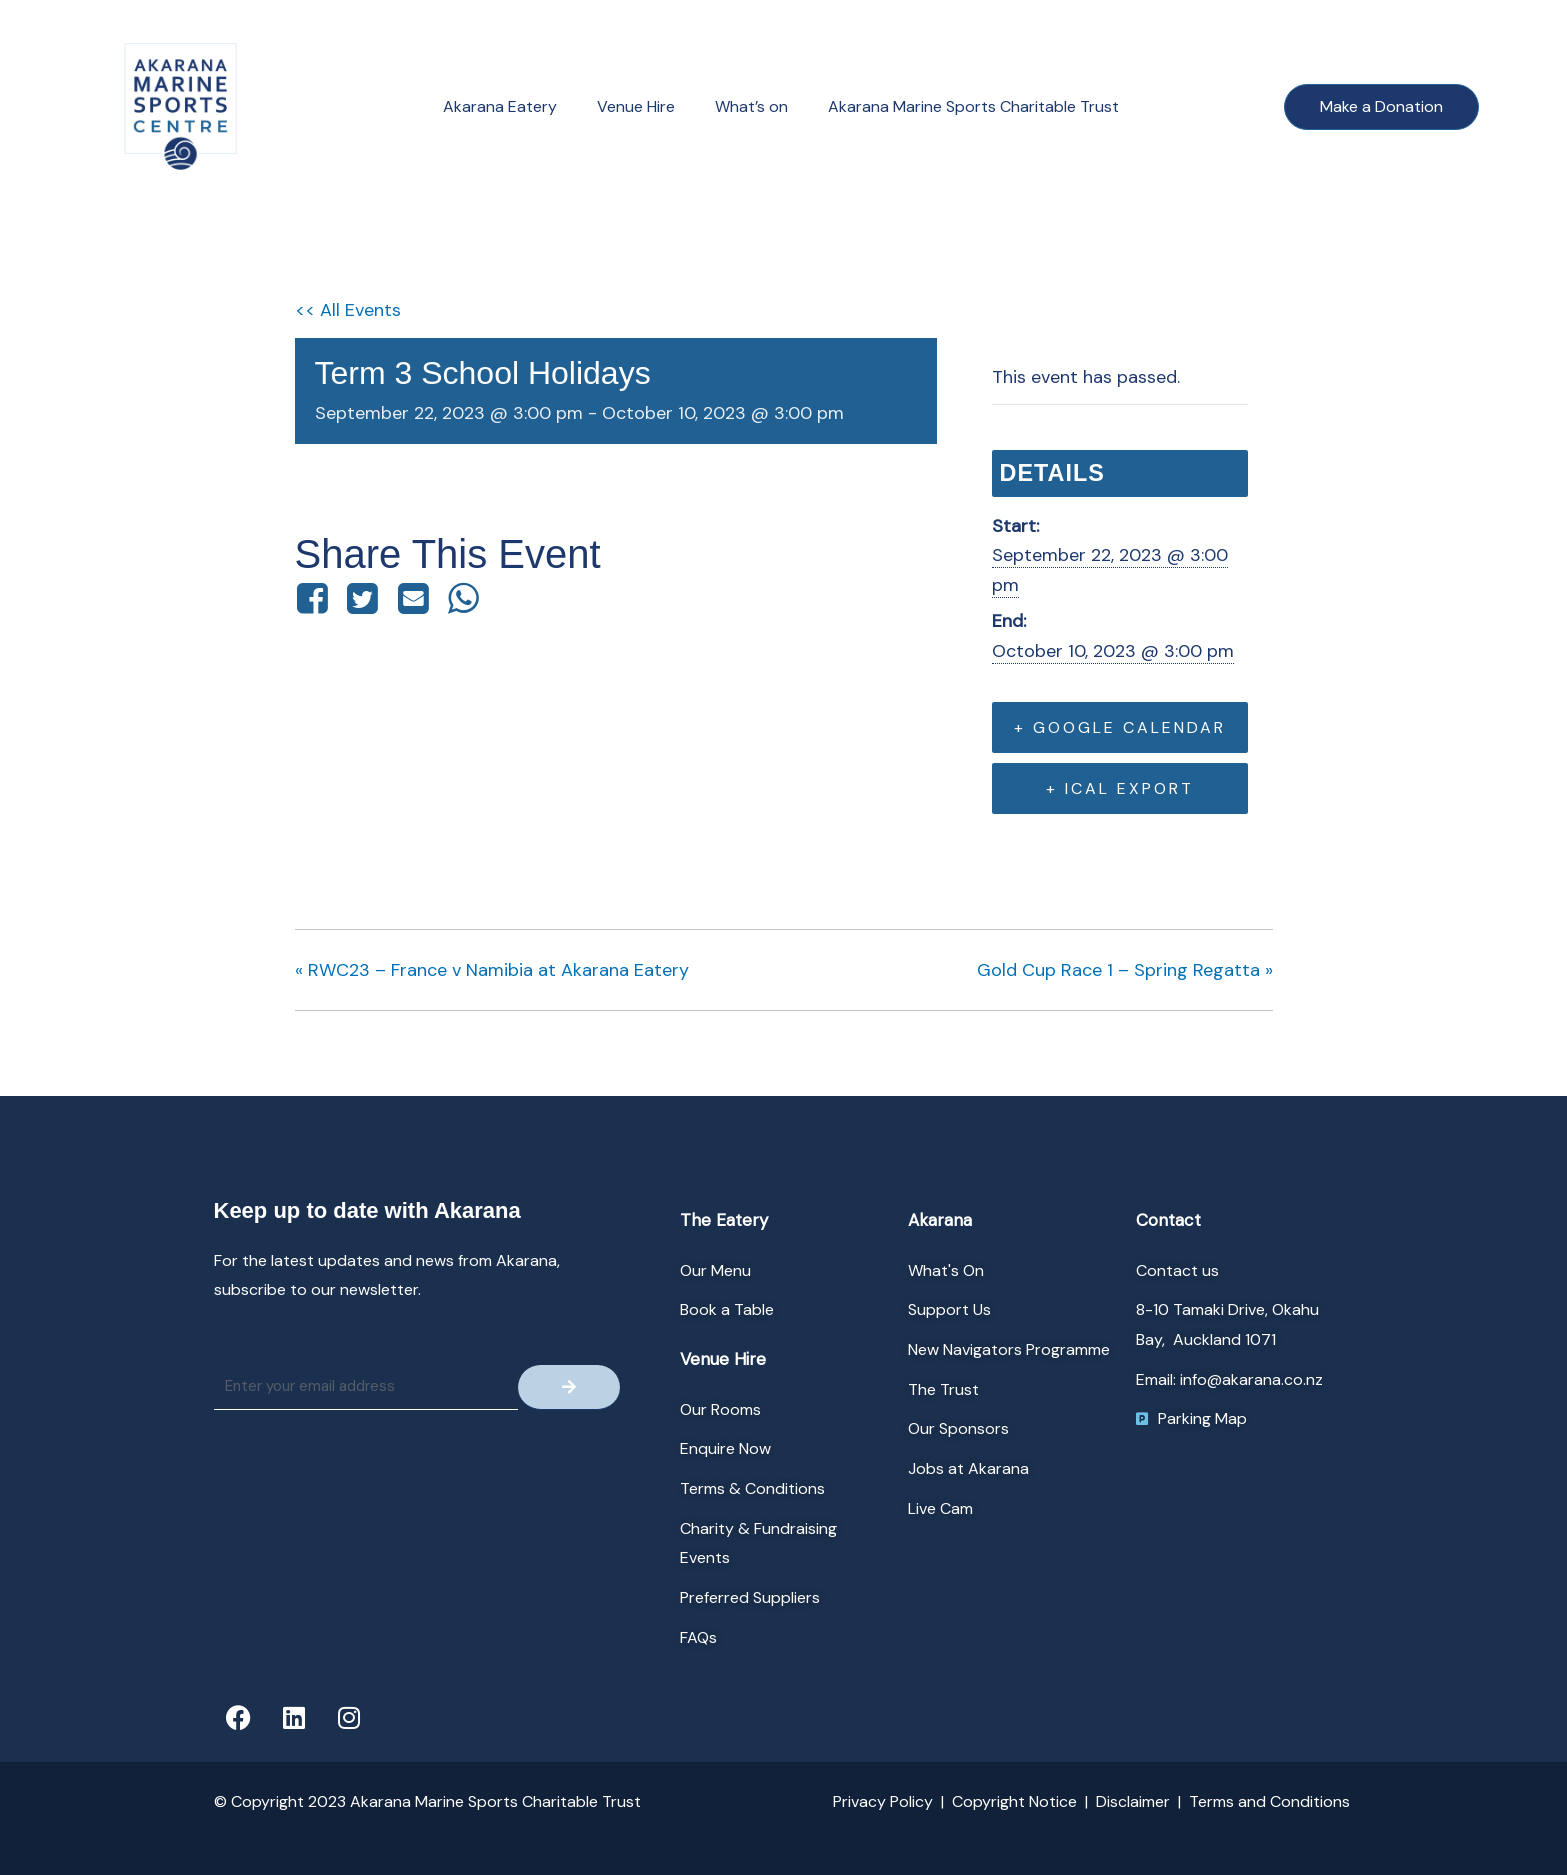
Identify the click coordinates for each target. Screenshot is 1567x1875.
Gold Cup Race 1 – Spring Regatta (1125, 970)
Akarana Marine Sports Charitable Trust (973, 106)
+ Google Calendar (1120, 727)
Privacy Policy (883, 1801)
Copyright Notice (1014, 1801)
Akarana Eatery (500, 106)
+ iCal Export (1120, 788)
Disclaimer (1133, 1801)
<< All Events (348, 310)
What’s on (751, 106)
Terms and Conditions (1269, 1801)
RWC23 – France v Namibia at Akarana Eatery (492, 970)
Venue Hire (636, 106)
